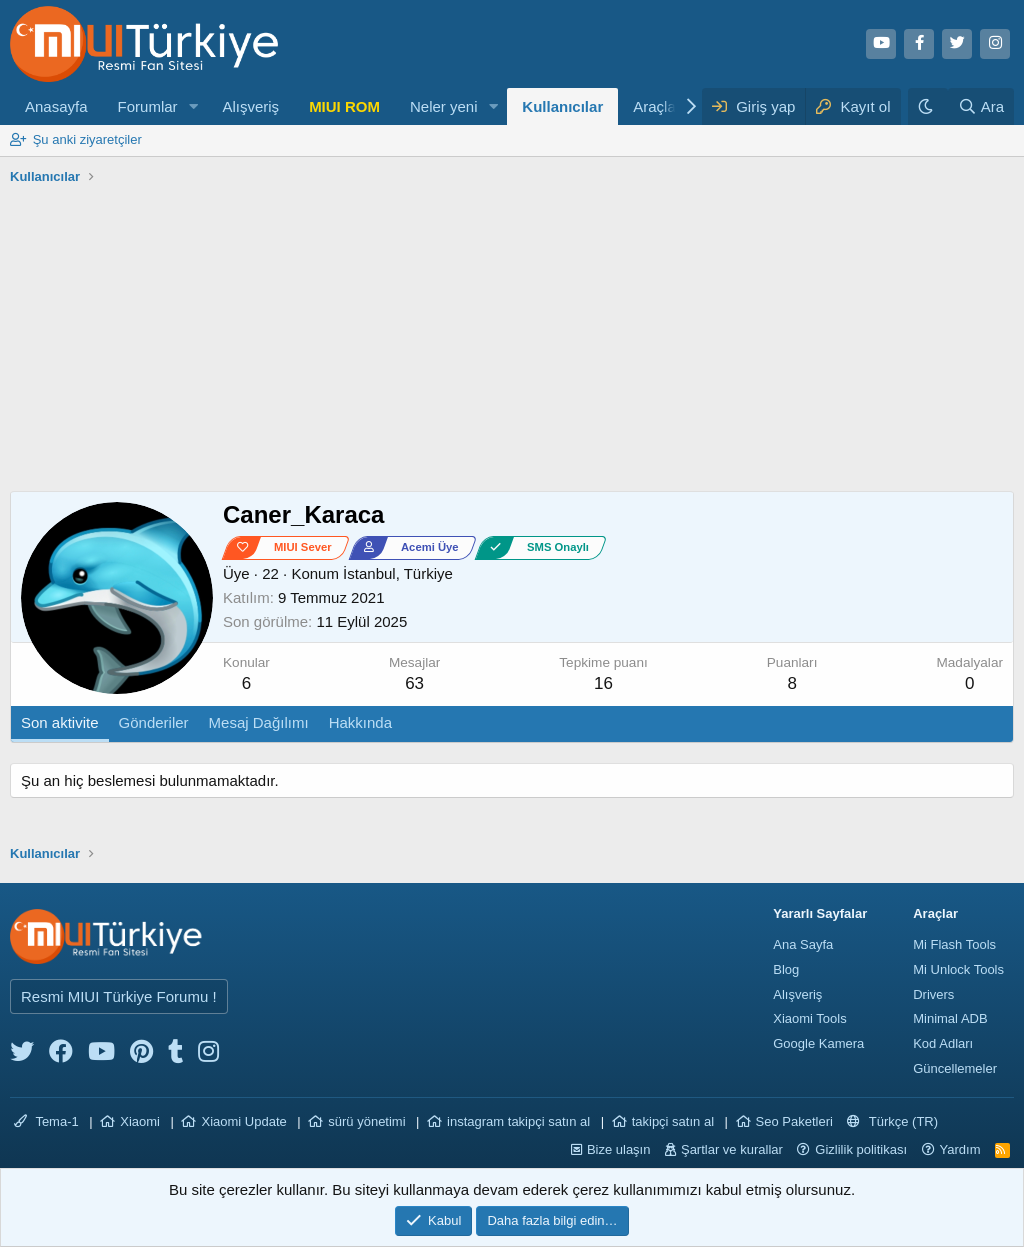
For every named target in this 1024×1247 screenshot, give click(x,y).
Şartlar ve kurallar (732, 1149)
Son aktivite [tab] (60, 722)
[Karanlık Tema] (928, 106)
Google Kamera (818, 1043)
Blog (786, 969)
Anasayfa (56, 106)
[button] (193, 106)
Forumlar (148, 106)
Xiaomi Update (243, 1121)
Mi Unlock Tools (958, 969)
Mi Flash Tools (954, 944)
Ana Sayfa (803, 944)
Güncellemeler (955, 1068)
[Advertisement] (512, 341)
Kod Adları (943, 1043)
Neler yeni (444, 106)
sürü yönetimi (366, 1121)
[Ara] (981, 106)
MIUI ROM (344, 106)
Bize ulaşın (619, 1149)
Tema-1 (46, 1121)
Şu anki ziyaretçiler (87, 139)
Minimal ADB (950, 1018)
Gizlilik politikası (861, 1149)
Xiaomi (140, 1121)
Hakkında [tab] (360, 722)
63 (414, 683)
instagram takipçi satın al (518, 1121)
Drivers (933, 994)
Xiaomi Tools (809, 1018)
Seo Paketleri (794, 1121)
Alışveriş (250, 106)
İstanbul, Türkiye (398, 573)
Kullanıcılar (562, 106)
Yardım (960, 1149)
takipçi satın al (673, 1121)
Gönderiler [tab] (154, 722)
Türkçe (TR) (892, 1121)
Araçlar (657, 106)
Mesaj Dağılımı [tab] (259, 722)
